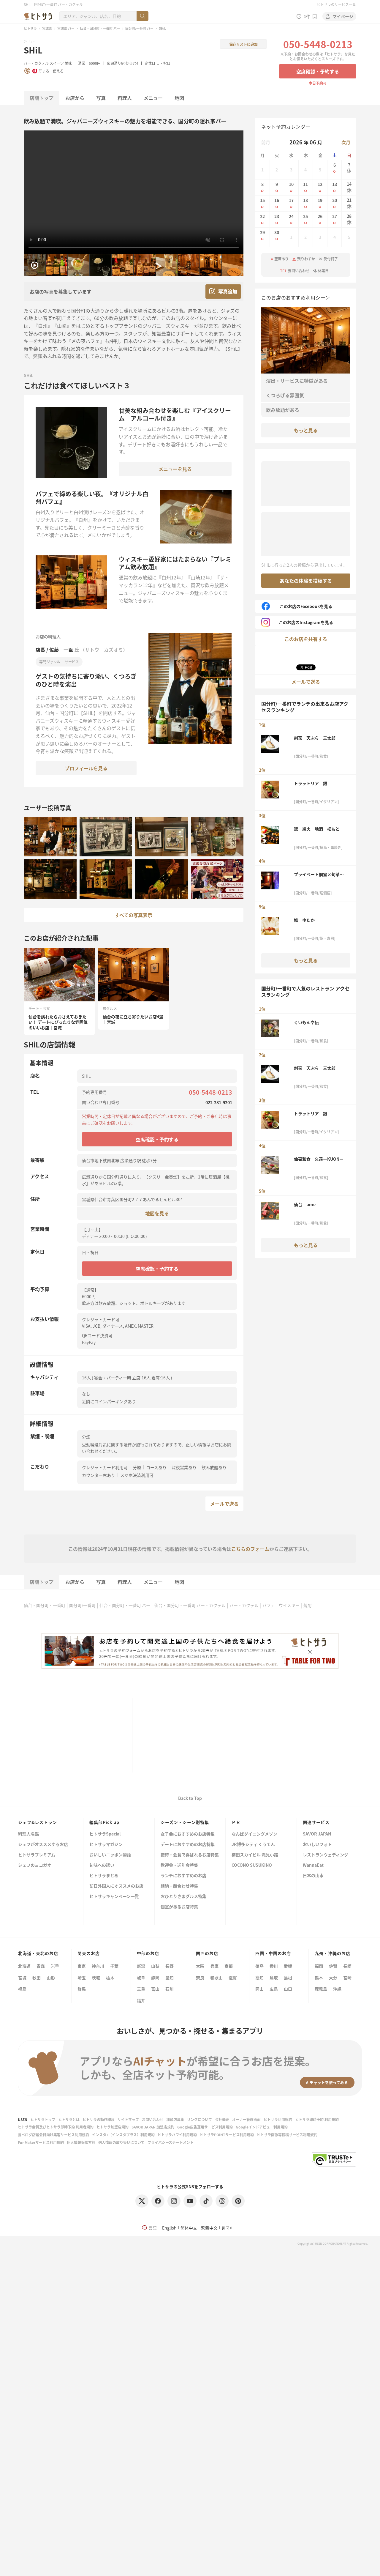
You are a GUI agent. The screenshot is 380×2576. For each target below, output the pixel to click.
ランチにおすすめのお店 (183, 1875)
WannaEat (313, 1865)
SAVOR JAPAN (317, 1834)
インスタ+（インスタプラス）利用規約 (123, 2134)
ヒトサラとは (69, 2119)
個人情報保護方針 (81, 2142)
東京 (81, 1966)
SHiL (33, 50)
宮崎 (347, 1978)
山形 (51, 1978)
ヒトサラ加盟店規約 (112, 2126)
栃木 (110, 1978)
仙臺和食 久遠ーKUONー (318, 1159)
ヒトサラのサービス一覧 (336, 4)
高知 (259, 1978)
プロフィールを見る (86, 768)
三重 (141, 1989)
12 (320, 187)
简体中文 (188, 2228)
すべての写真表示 (133, 914)
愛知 (169, 1978)
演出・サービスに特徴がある (297, 380)
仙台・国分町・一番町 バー (100, 28)
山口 (288, 1989)
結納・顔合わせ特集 (179, 1886)
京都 (228, 1966)
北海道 (24, 1966)
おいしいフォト (317, 1844)
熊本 (319, 1978)
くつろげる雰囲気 (285, 395)
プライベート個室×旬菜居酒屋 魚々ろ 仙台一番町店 (319, 874)
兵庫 (214, 1966)
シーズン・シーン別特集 (185, 1822)
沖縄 (337, 1989)
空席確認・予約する (317, 71)
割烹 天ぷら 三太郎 (314, 737)
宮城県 (47, 28)
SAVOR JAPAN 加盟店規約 (153, 2126)
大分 (333, 1978)
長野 (169, 1966)
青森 (41, 1966)
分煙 (137, 1467)
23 (277, 219)
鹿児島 (321, 1989)
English (169, 2228)
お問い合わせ (152, 2119)
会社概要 (222, 2119)
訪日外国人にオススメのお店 (116, 1886)
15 (262, 203)
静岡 (155, 1978)
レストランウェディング (325, 1854)
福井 (141, 2000)
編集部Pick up (104, 1822)
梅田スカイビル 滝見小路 (255, 1854)
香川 (274, 1966)
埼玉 (81, 1978)
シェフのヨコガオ (34, 1865)
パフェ (268, 1605)
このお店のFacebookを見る (296, 606)
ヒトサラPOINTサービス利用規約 (227, 2134)
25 (306, 219)
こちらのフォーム (250, 1548)
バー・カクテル (36, 63)
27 (334, 219)
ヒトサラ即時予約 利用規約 (317, 2119)
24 (291, 219)
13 (334, 187)
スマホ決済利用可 (136, 1475)
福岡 (319, 1966)
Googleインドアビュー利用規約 (262, 2126)
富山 (155, 1989)
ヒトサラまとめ (103, 1875)
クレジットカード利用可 (105, 1467)
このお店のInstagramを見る (297, 622)
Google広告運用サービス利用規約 (205, 2126)
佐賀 (333, 1966)
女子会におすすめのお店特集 (188, 1834)
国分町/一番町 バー (139, 28)
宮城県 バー (66, 28)
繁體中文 (209, 2228)
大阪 (200, 1966)
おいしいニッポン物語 (110, 1854)
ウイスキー (289, 1605)
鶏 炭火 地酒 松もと (317, 828)
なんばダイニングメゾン (254, 1834)
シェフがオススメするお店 (43, 1844)
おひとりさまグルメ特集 (183, 1896)
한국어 (227, 2228)
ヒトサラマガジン (106, 1844)
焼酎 (307, 1605)
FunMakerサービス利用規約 (41, 2142)
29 (262, 236)
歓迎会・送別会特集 (179, 1865)
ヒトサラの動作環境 (99, 2119)
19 (320, 203)
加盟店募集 (175, 2119)
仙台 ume (305, 1204)
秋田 (36, 1978)
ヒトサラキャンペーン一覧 (114, 1896)
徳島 (259, 1966)
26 (320, 219)
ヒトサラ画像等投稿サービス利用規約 (287, 2134)
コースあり (156, 1467)
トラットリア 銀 (310, 783)
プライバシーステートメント (171, 2142)
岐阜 (141, 1978)
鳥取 (274, 1978)
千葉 (114, 1966)
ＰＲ (236, 1822)
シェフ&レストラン (37, 1822)
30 (277, 236)
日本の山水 (313, 1875)
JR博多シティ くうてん (253, 1844)
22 (262, 219)
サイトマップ (128, 2119)
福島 (22, 1989)
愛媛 (288, 1966)
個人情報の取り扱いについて (121, 2142)
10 (291, 187)
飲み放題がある (282, 409)
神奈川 (98, 1966)
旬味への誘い (101, 1865)
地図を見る (157, 1213)
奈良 (200, 1978)
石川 (169, 1989)
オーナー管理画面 (246, 2119)
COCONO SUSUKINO (252, 1865)
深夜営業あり (184, 1467)
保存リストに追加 (243, 44)
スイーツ (57, 63)
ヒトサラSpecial (105, 1834)
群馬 (81, 1989)
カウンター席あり (98, 1475)
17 (291, 203)
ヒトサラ (30, 28)
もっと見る (306, 430)
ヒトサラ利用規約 (278, 2119)
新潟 (141, 1966)
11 (306, 187)
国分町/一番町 (82, 1605)
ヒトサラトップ (42, 2119)
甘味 (68, 63)
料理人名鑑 (28, 1834)
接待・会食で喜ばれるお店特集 (190, 1854)
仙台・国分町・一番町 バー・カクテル (190, 1605)
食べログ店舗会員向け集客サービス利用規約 (53, 2134)
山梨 (155, 1966)
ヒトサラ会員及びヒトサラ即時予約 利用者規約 (56, 2126)
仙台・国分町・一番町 (44, 1605)
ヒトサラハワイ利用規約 (177, 2134)
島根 (288, 1978)
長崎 (347, 1966)
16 (277, 203)
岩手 (55, 1966)
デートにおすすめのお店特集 (188, 1844)
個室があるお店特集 (179, 1906)
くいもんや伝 (306, 1022)
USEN (22, 2119)
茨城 (96, 1978)
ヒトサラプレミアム (36, 1854)
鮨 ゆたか (304, 920)
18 (306, 203)
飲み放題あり (214, 1467)
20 (334, 203)
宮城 (22, 1978)
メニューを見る (175, 468)
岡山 (259, 1989)
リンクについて (199, 2119)
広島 (274, 1989)
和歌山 (216, 1978)
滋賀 (233, 1978)
